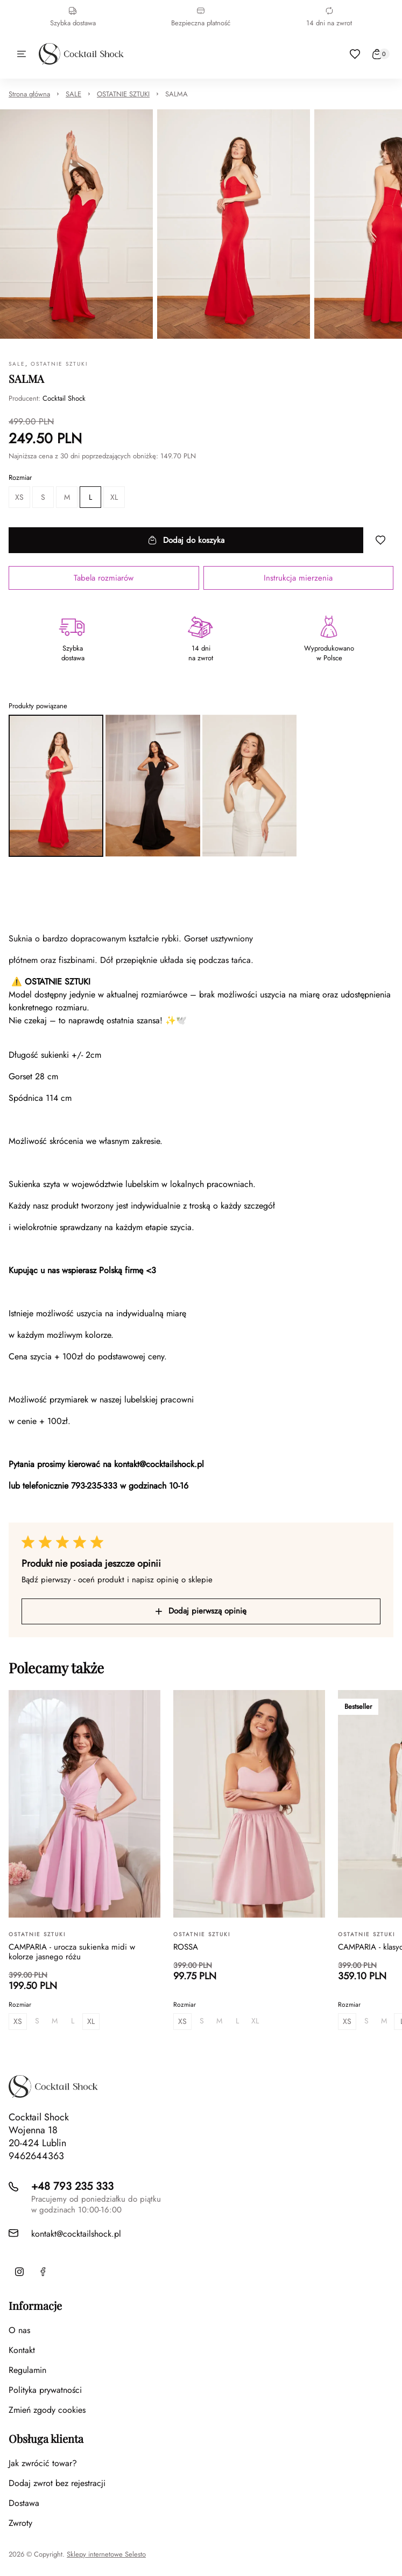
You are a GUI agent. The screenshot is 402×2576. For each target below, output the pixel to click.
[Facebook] (43, 2271)
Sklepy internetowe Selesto (106, 2554)
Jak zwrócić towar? (43, 2463)
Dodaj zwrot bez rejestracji (57, 2483)
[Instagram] (19, 2271)
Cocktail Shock (64, 398)
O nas (19, 2330)
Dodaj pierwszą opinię (201, 1611)
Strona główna (29, 94)
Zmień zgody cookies (47, 2410)
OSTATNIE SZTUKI (123, 94)
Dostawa (24, 2503)
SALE (73, 94)
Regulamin (27, 2370)
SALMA (176, 94)
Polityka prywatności (45, 2390)
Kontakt (22, 2350)
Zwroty (20, 2523)
